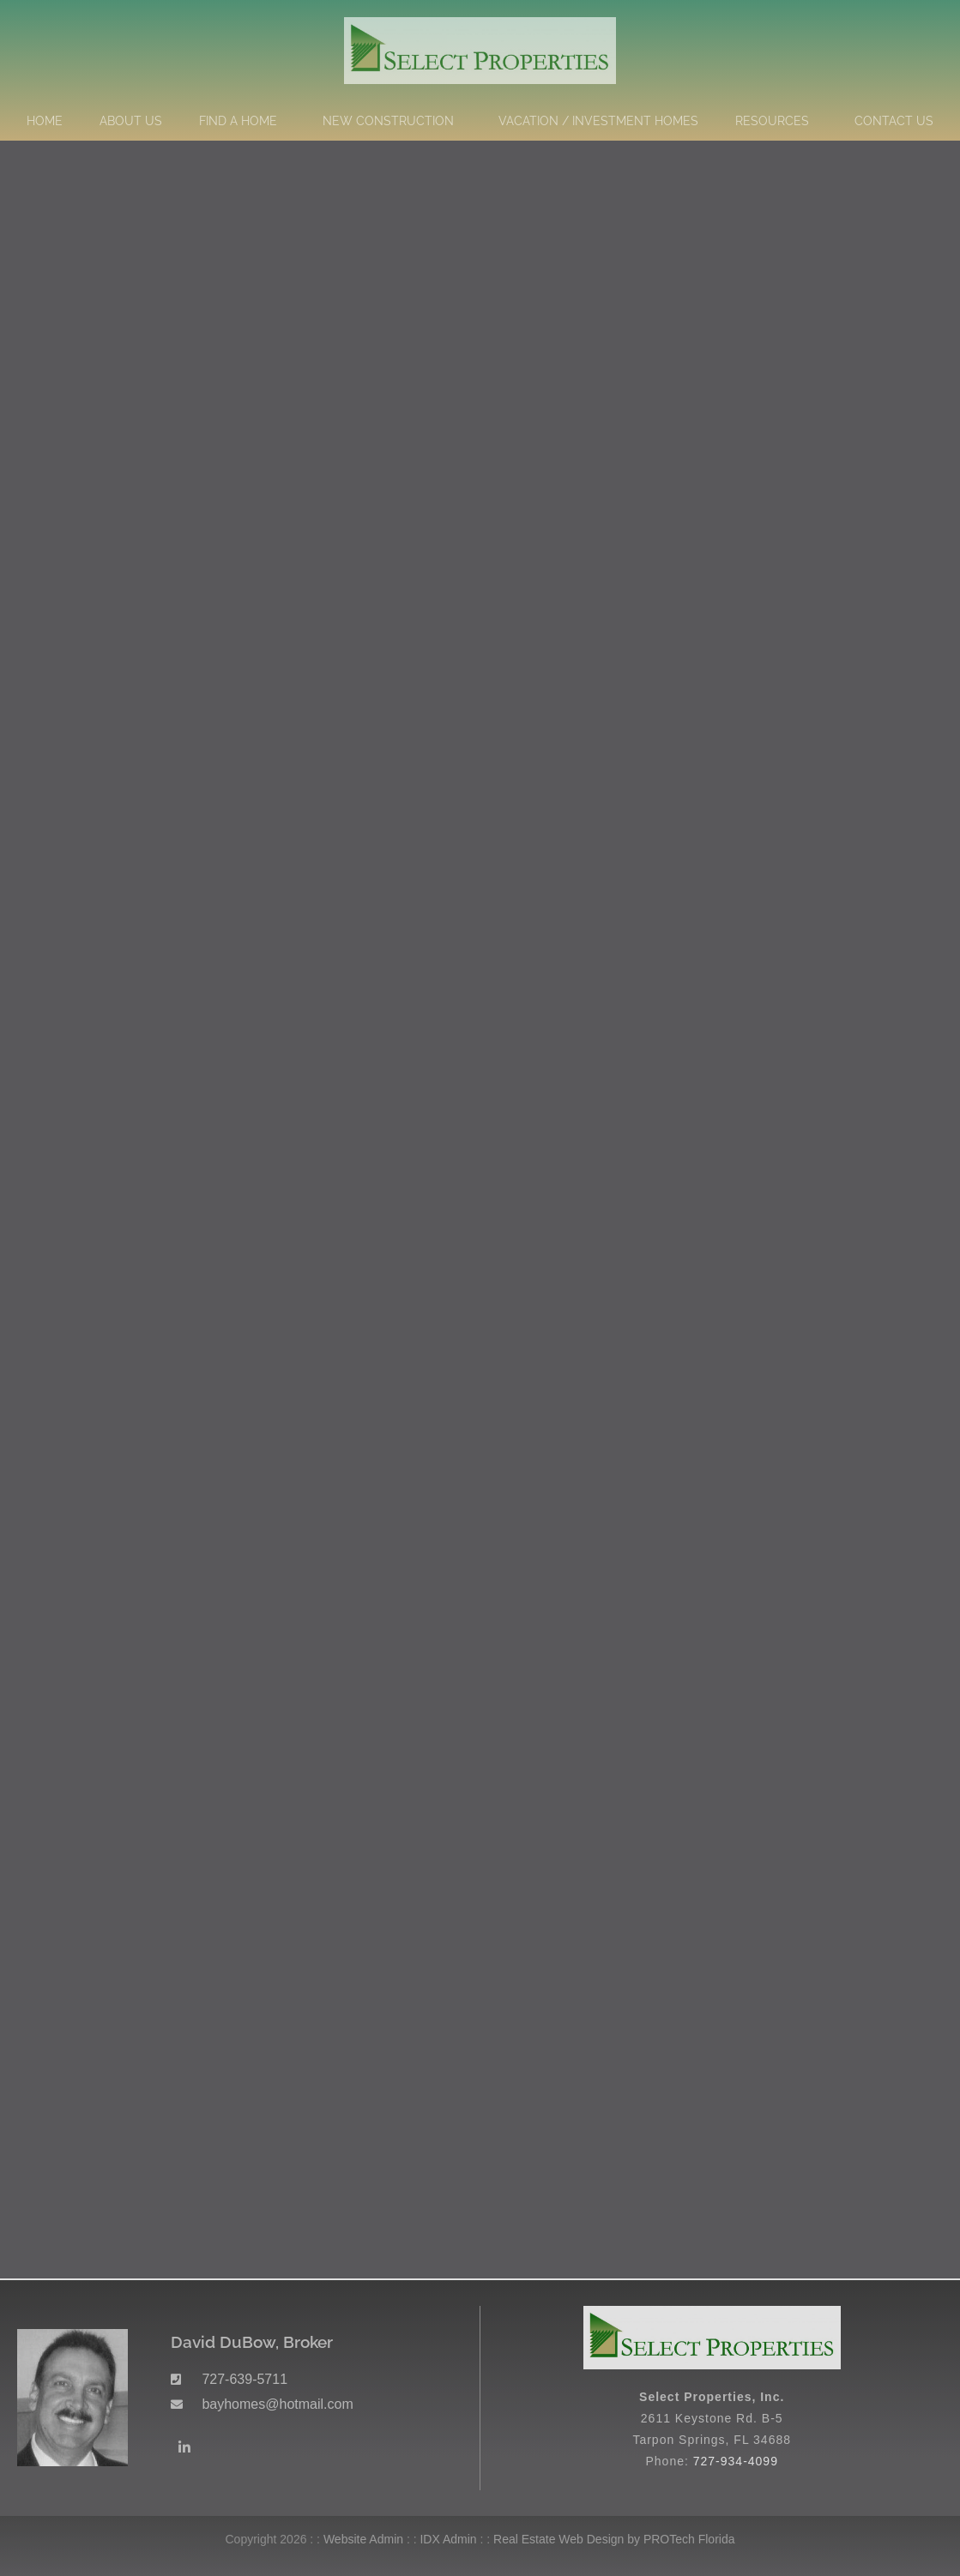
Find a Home (242, 120)
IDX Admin (448, 2539)
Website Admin (363, 2539)
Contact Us (893, 121)
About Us (131, 121)
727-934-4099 (735, 2461)
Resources (776, 120)
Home (45, 121)
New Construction (392, 120)
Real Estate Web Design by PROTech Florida (613, 2539)
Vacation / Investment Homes (598, 121)
